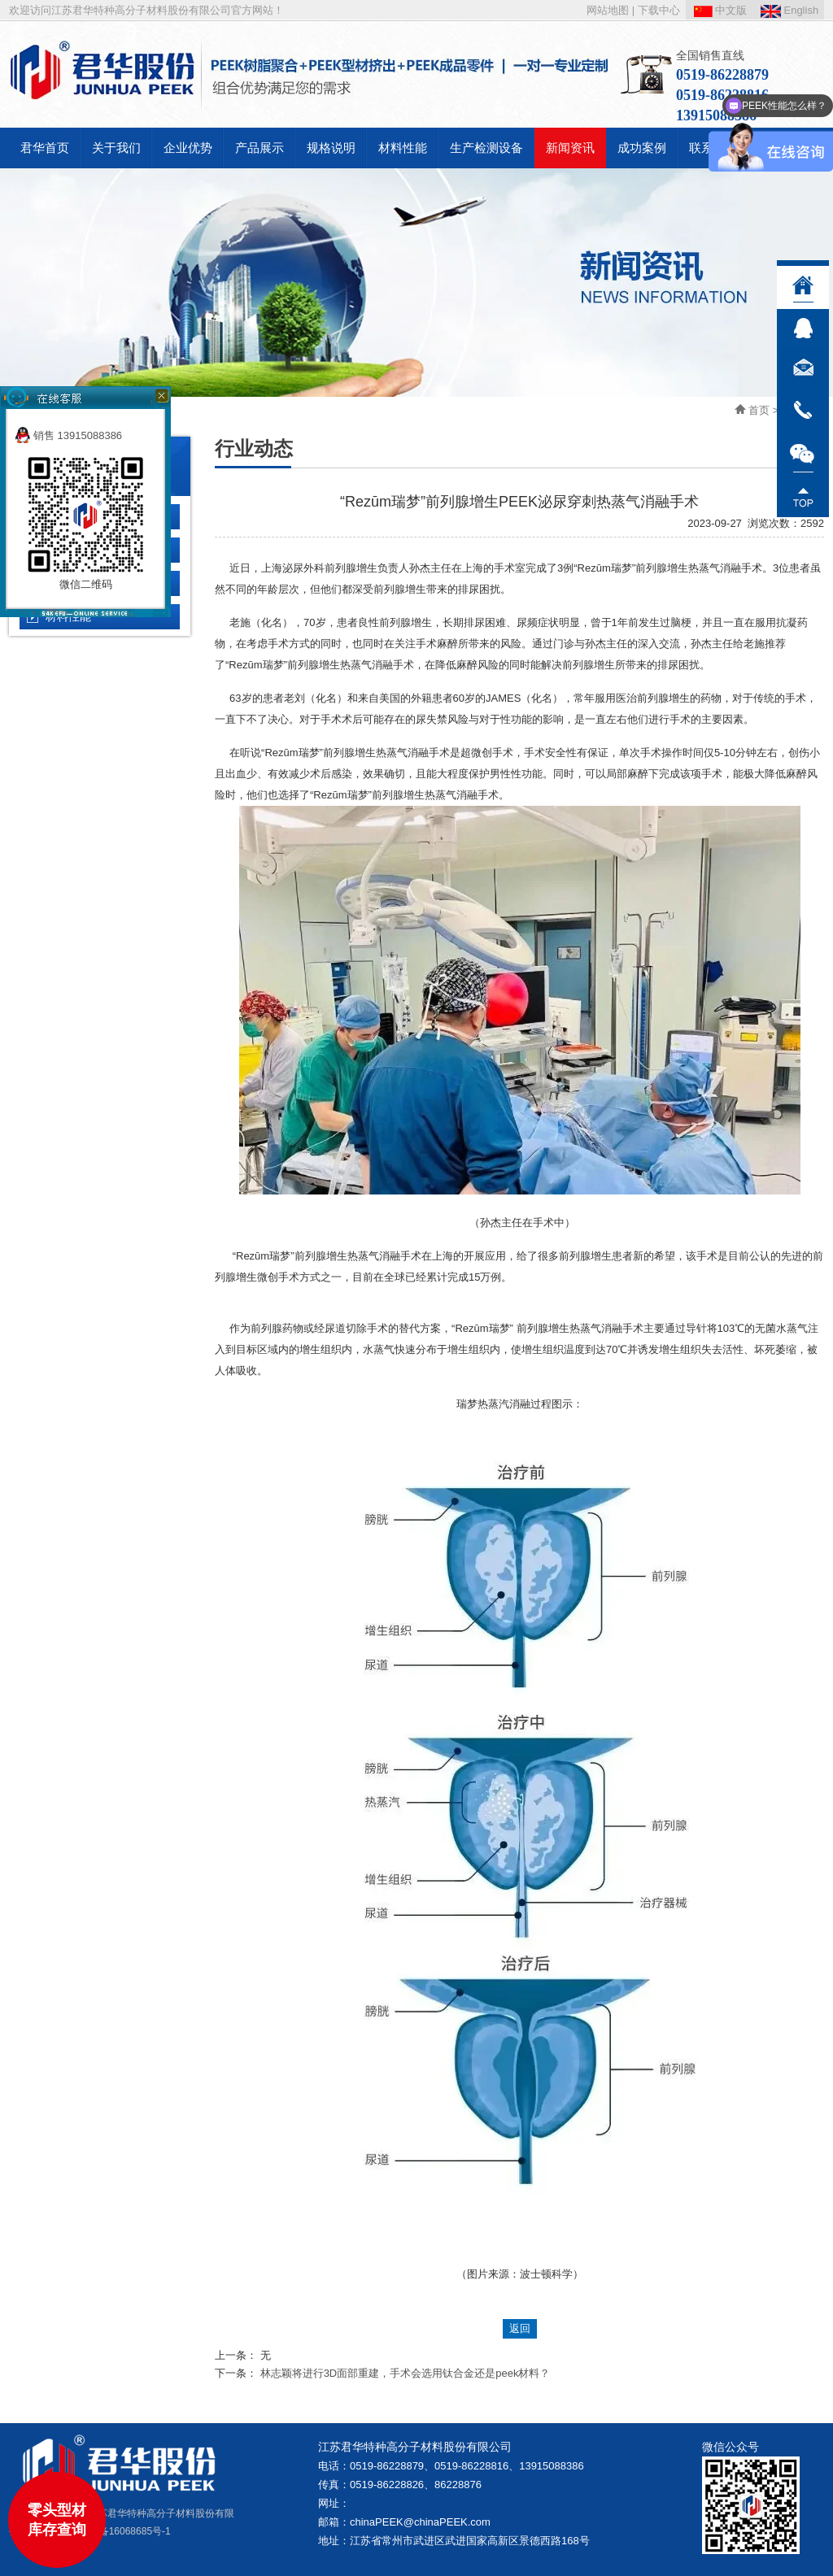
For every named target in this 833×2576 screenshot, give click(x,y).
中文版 (721, 10)
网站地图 (608, 10)
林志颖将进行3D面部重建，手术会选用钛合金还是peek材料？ (405, 2373)
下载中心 (659, 10)
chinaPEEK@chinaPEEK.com (420, 2522)
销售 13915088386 (68, 435)
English (789, 10)
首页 (759, 410)
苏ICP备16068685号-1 (122, 2531)
